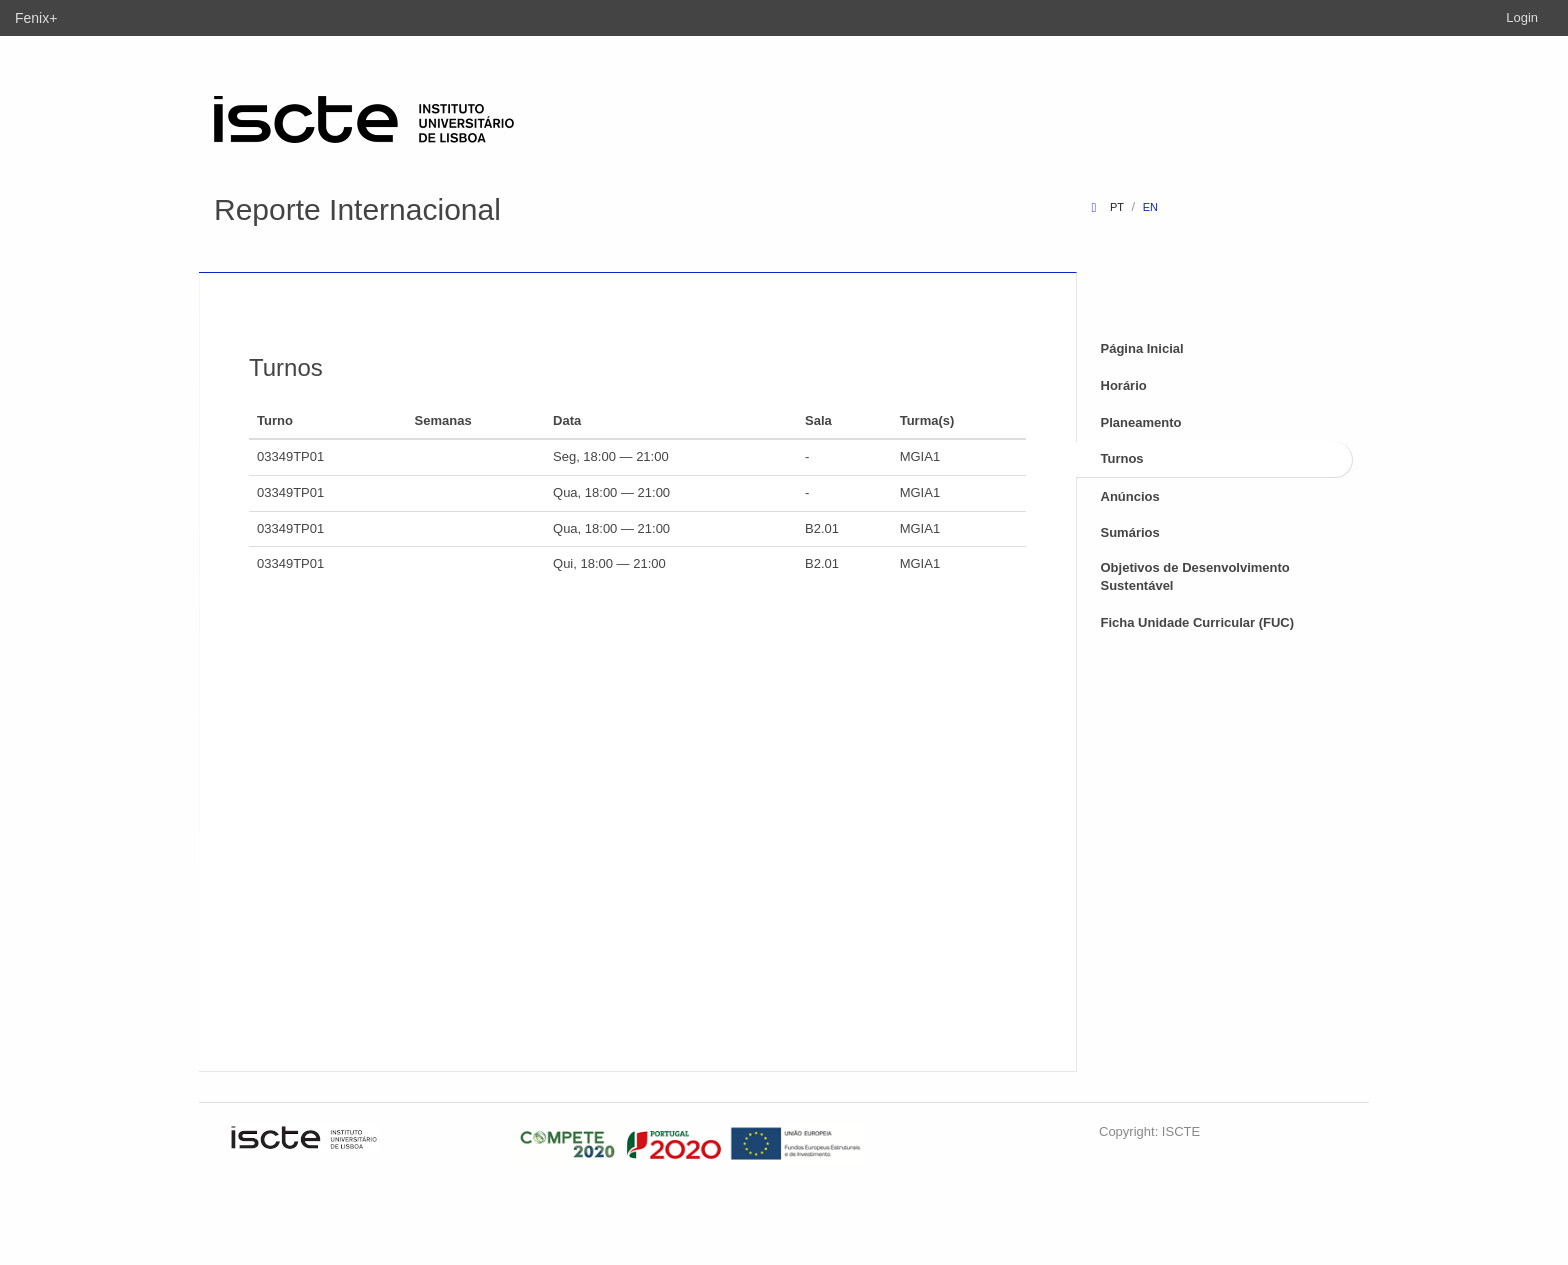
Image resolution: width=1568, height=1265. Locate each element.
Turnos (1122, 458)
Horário (1124, 385)
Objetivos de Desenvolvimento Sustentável (1195, 577)
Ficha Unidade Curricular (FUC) (1198, 622)
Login (1522, 17)
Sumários (1130, 532)
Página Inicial (1142, 348)
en (1150, 207)
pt (1117, 207)
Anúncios (1130, 496)
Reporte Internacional (357, 209)
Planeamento (1141, 422)
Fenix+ (36, 18)
